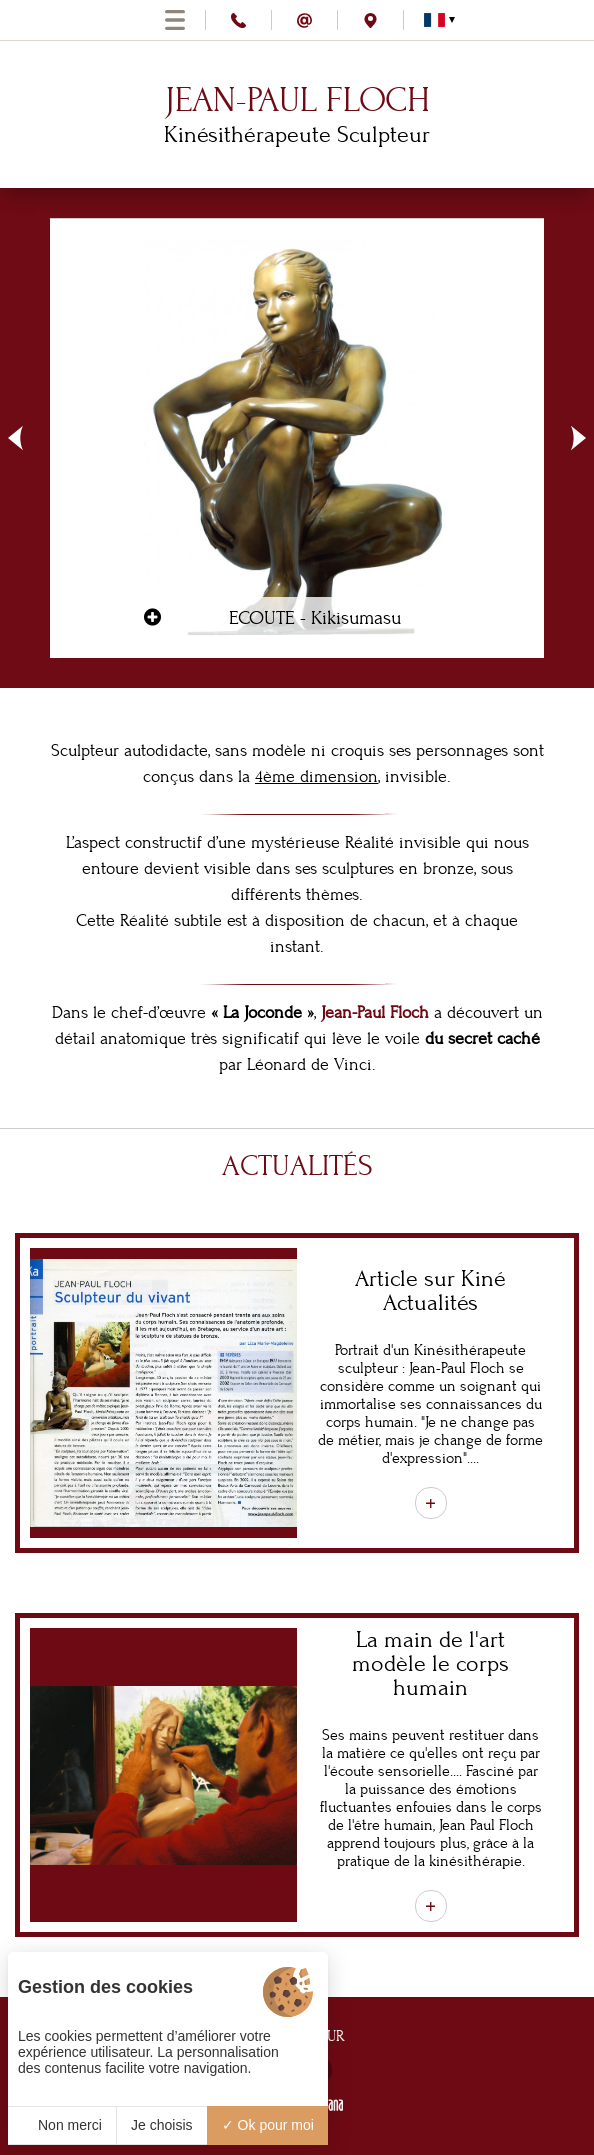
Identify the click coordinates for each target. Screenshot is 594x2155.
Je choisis (161, 2125)
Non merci (62, 2125)
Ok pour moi (268, 2125)
